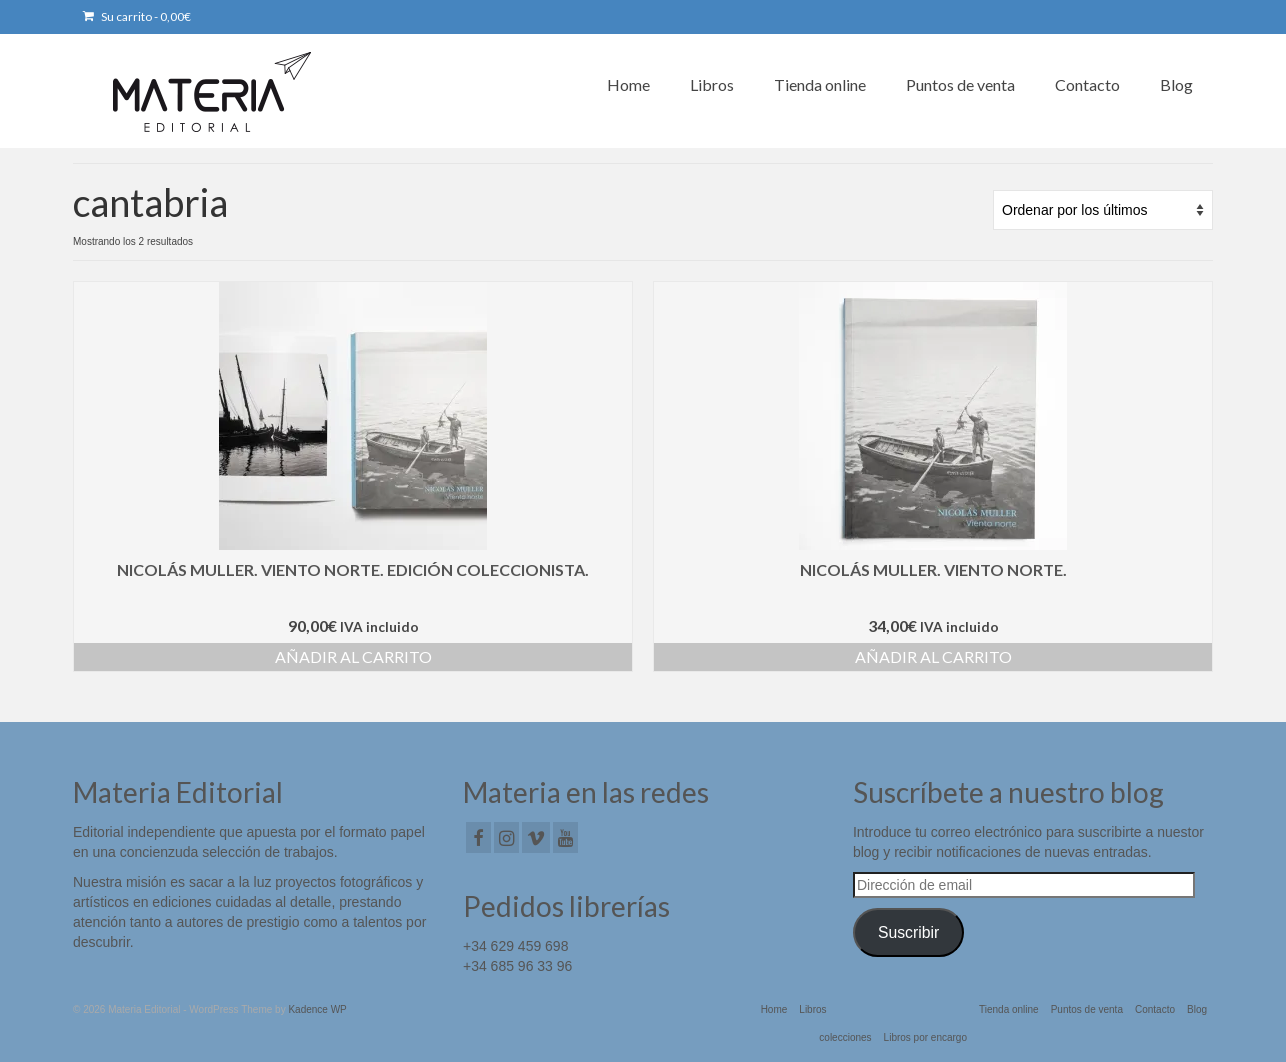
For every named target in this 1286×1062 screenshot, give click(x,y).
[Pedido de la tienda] (1103, 210)
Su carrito (137, 16)
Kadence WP (317, 1009)
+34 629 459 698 (516, 946)
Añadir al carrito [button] (353, 656)
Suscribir (908, 932)
